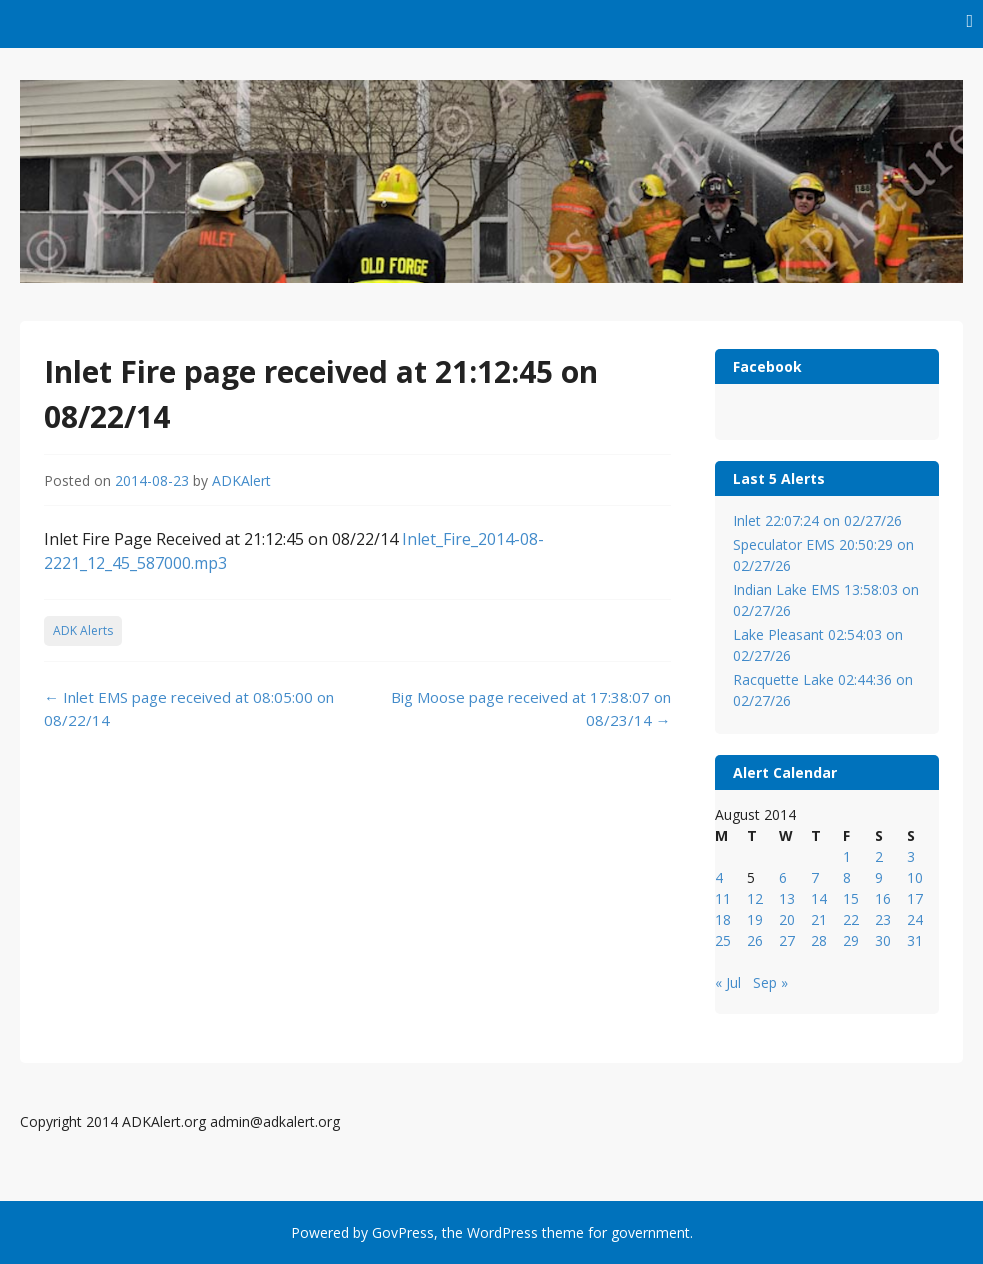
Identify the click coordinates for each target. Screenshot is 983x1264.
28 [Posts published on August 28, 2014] (819, 940)
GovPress (403, 1232)
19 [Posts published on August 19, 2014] (755, 919)
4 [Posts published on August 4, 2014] (719, 877)
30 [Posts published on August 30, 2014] (883, 940)
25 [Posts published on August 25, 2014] (723, 940)
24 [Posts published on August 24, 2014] (915, 919)
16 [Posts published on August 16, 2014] (883, 898)
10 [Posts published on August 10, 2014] (915, 877)
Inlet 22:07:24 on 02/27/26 (817, 520)
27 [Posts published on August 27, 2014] (787, 940)
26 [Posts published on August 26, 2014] (755, 940)
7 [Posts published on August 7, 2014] (815, 877)
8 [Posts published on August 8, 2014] (847, 877)
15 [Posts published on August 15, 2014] (851, 898)
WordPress (502, 1232)
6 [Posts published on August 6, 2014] (783, 877)
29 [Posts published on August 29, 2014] (851, 940)
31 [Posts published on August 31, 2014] (915, 940)
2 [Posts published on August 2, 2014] (879, 856)
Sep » (770, 982)
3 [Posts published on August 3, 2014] (911, 856)
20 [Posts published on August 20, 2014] (787, 919)
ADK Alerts (83, 630)
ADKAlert (241, 480)
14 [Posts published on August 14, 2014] (819, 898)
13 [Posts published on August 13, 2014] (787, 898)
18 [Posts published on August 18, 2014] (723, 919)
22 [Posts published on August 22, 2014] (851, 919)
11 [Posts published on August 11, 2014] (723, 898)
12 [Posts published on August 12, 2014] (755, 898)
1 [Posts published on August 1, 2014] (847, 856)
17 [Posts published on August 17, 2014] (915, 898)
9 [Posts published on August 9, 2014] (879, 877)
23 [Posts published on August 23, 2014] (883, 919)
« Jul (728, 982)
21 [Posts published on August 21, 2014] (819, 919)
